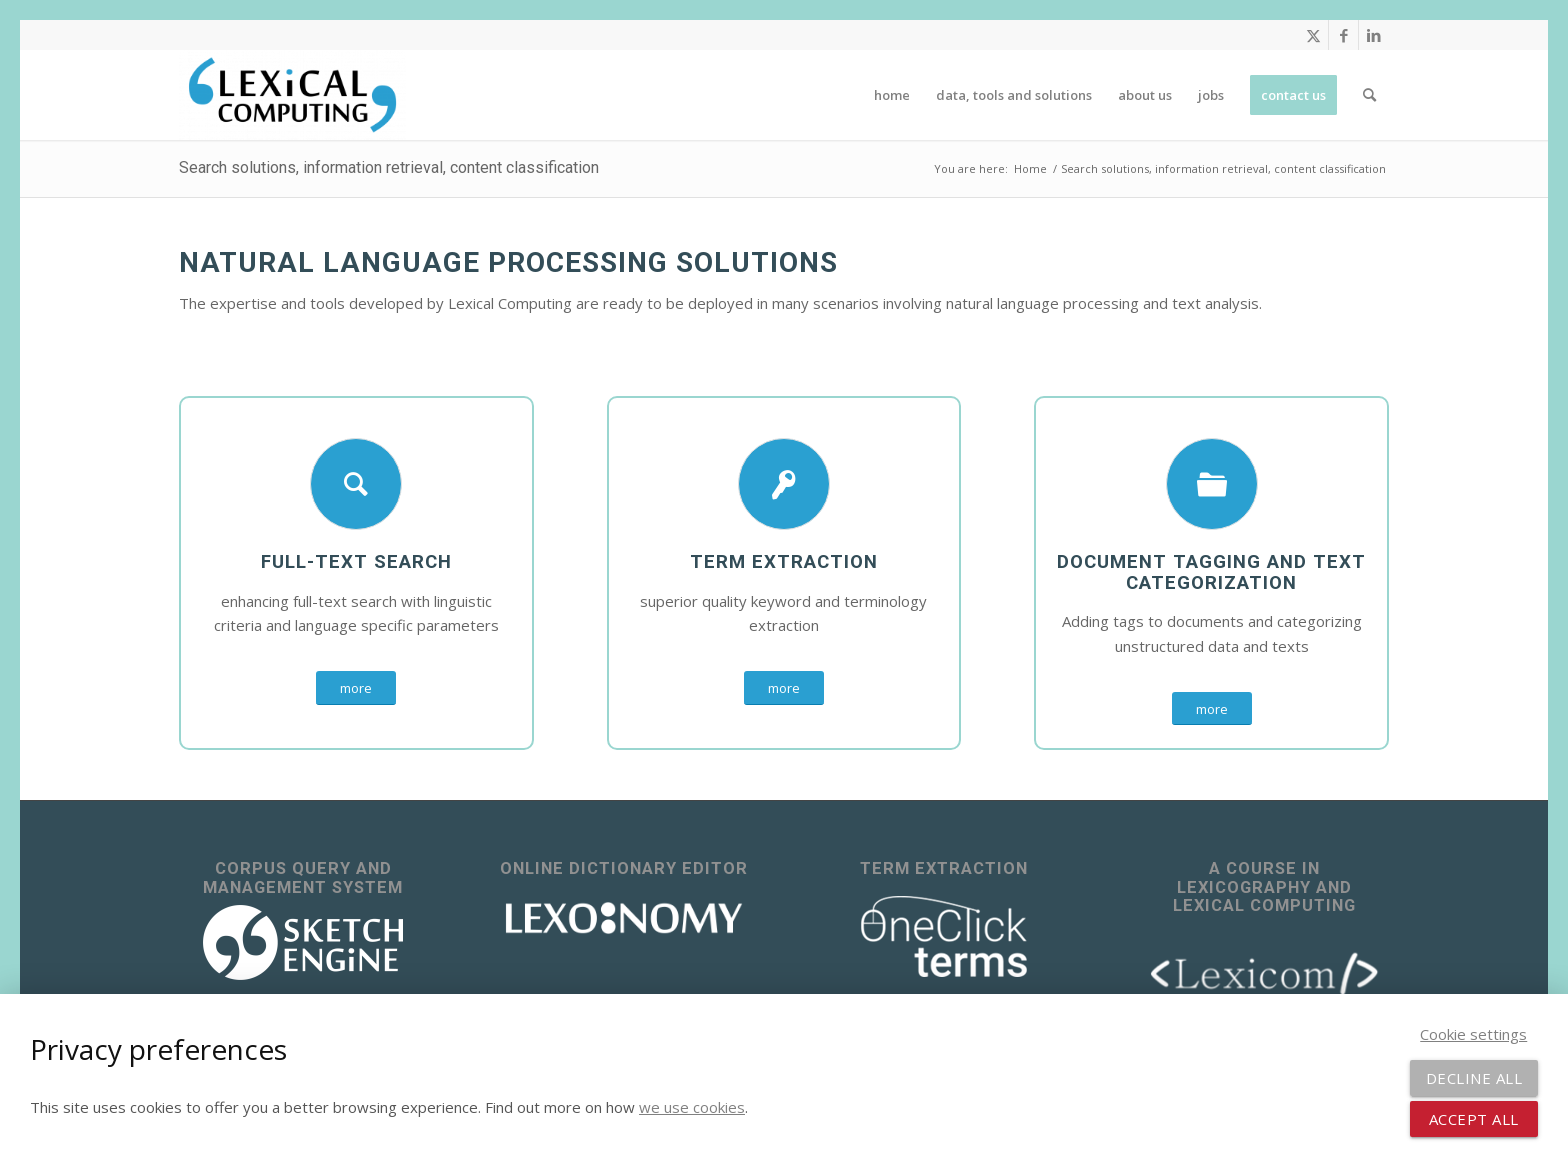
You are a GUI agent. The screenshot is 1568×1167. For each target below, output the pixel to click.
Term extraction (784, 562)
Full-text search (356, 562)
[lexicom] (1265, 972)
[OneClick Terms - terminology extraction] (944, 937)
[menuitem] (892, 95)
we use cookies (692, 1107)
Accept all (1474, 1119)
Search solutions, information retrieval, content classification (389, 167)
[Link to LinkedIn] (1374, 35)
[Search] (1369, 95)
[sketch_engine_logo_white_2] (303, 942)
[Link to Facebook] (1343, 35)
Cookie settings (1473, 1034)
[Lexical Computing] (292, 95)
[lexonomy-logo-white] (624, 918)
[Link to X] (1313, 35)
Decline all (1474, 1078)
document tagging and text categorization (1211, 572)
